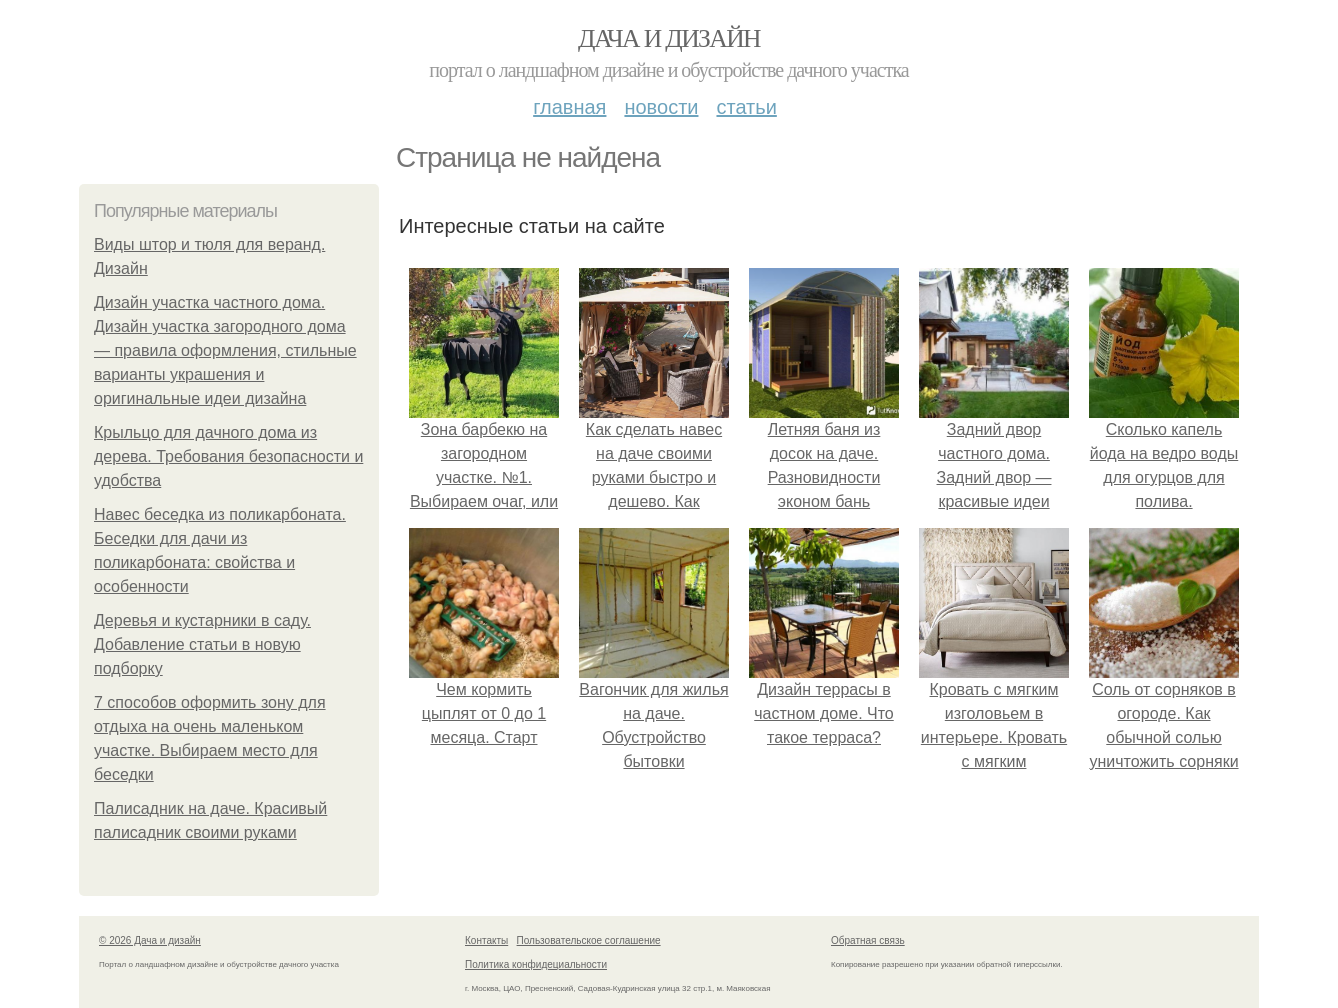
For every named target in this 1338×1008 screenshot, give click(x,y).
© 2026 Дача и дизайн (150, 940)
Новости (661, 107)
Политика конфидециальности (536, 964)
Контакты (486, 940)
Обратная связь (868, 940)
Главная (569, 107)
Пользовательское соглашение (589, 940)
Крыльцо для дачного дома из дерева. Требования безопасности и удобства (228, 456)
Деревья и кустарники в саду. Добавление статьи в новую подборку (202, 644)
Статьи (746, 107)
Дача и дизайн (669, 38)
